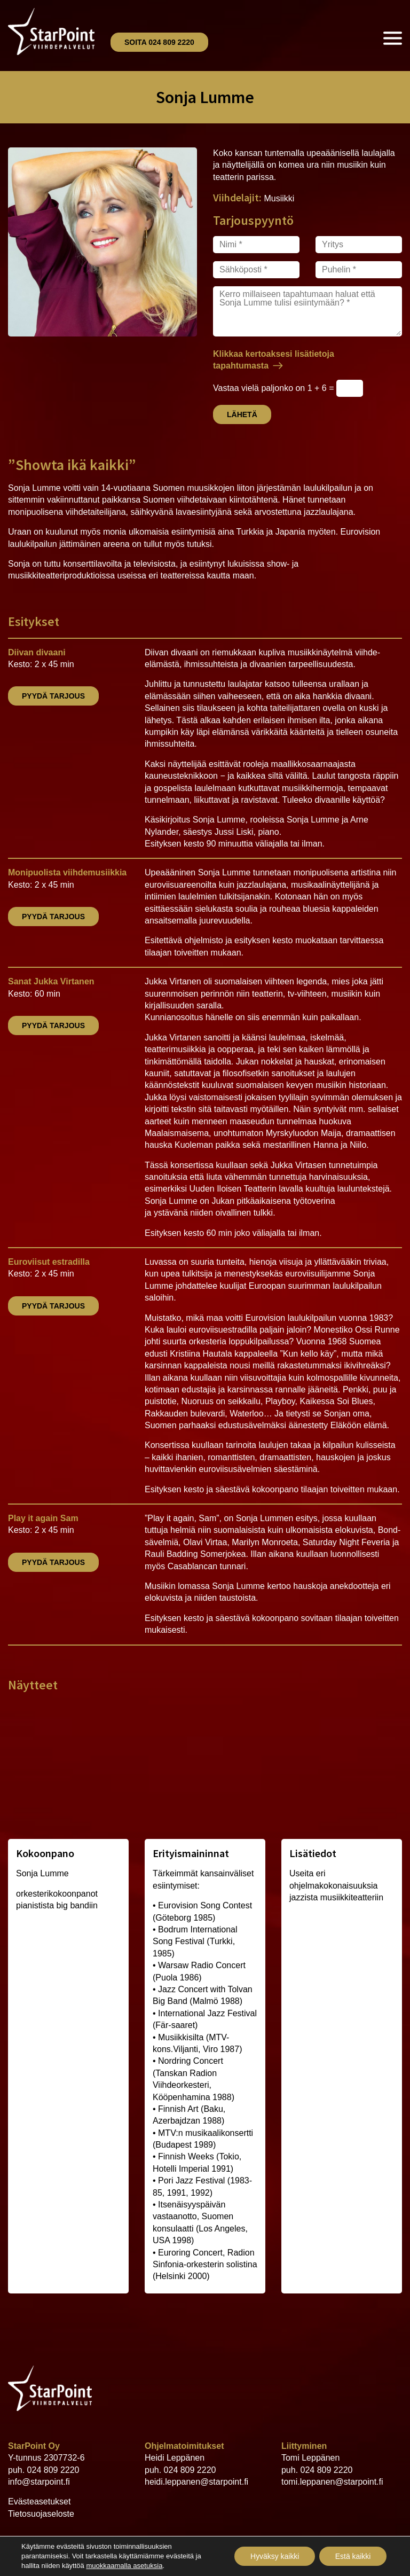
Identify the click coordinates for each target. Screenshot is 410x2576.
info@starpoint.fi (39, 2481)
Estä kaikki (352, 2556)
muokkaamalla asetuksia (124, 2566)
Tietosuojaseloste (41, 2513)
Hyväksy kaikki (273, 2556)
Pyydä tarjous (53, 696)
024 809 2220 (53, 2470)
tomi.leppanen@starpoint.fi (332, 2481)
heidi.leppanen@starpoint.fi (196, 2481)
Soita (159, 42)
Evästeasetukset (39, 2501)
